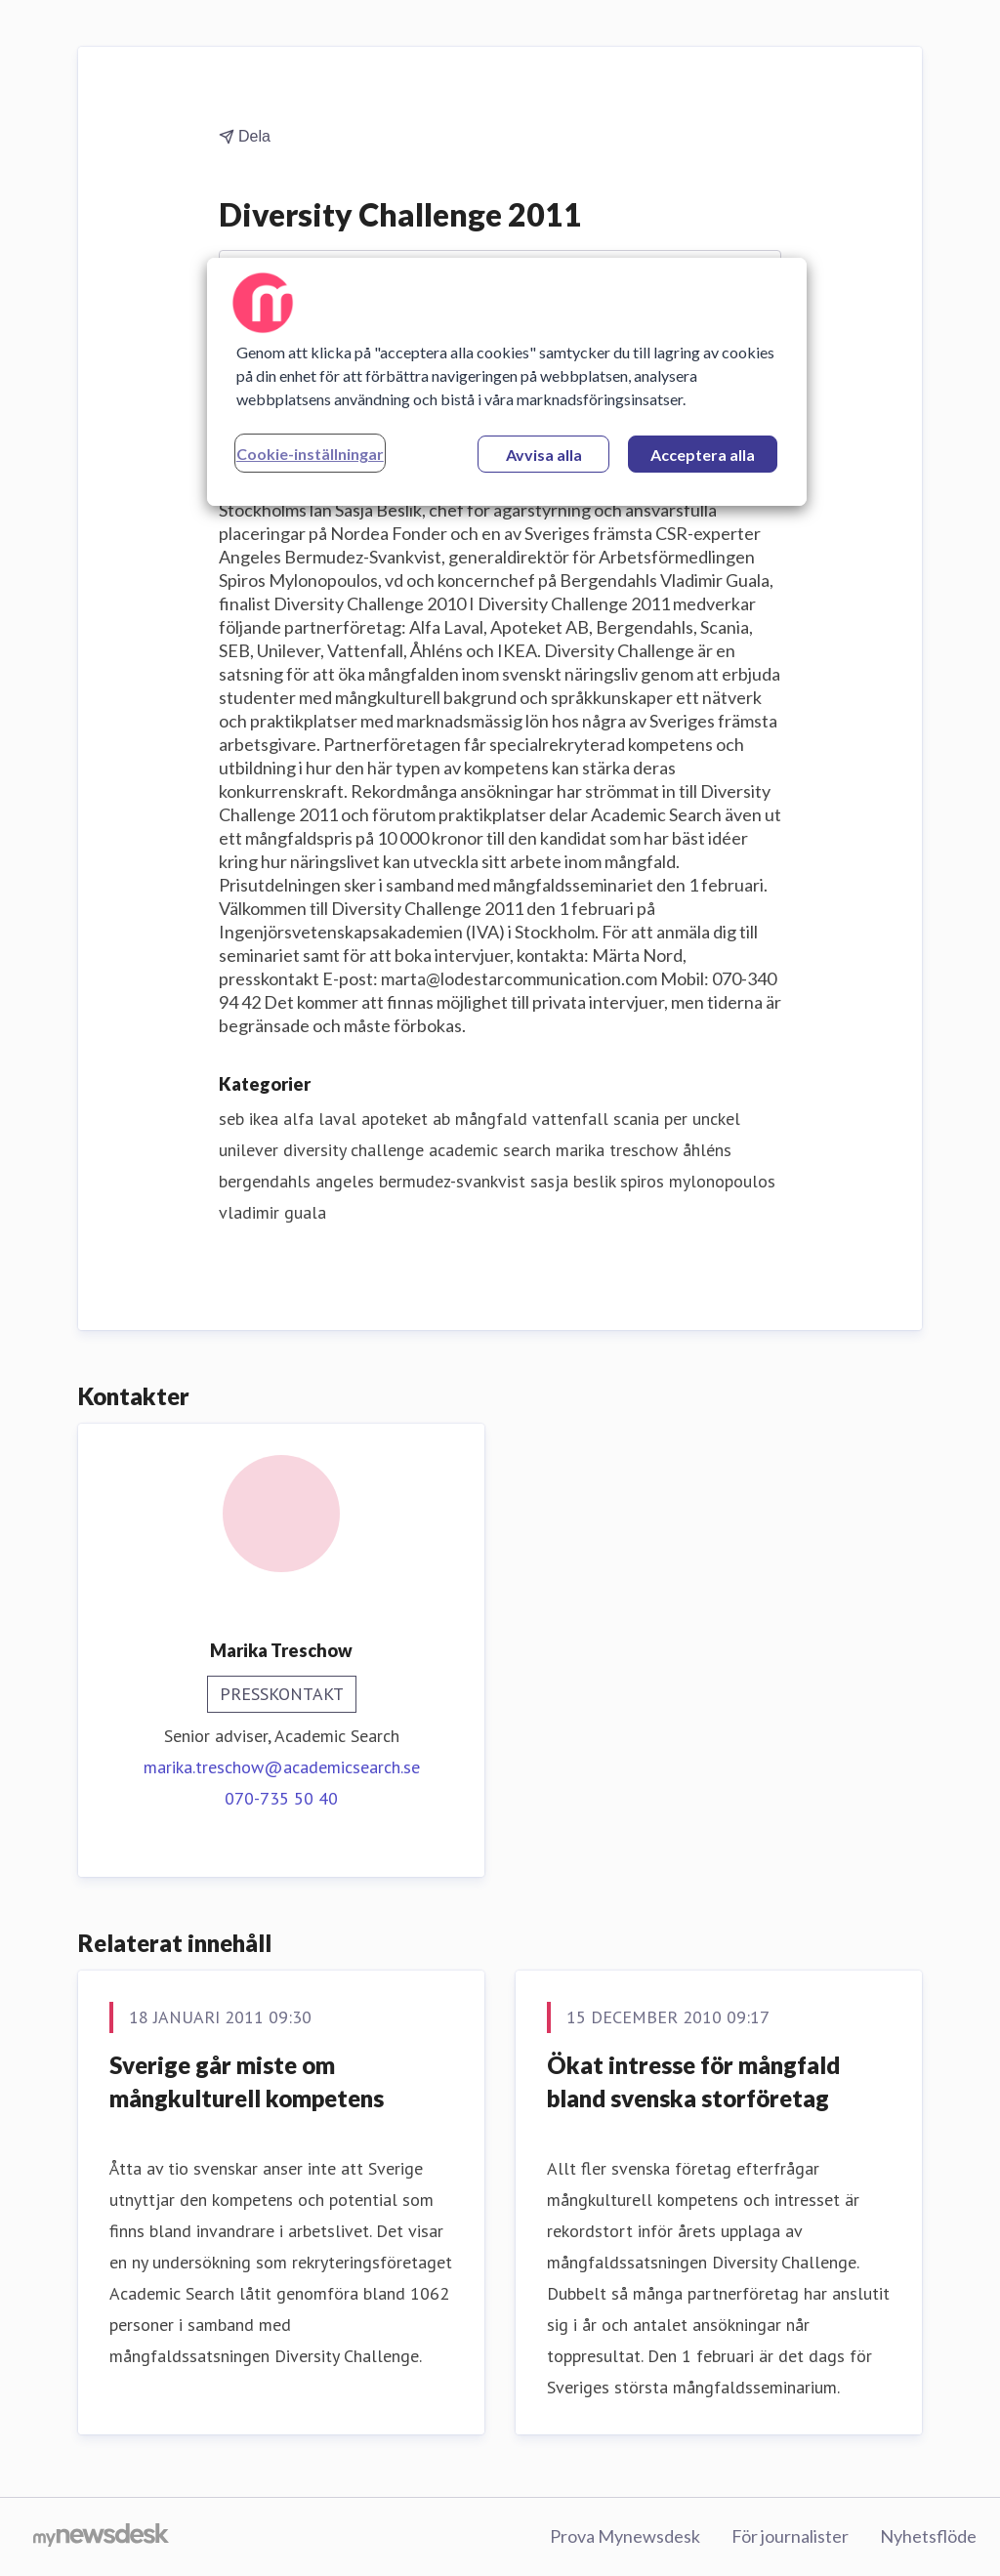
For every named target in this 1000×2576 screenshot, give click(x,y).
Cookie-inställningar (310, 453)
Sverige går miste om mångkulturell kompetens (246, 2081)
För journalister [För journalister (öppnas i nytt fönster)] (790, 2536)
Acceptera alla (702, 454)
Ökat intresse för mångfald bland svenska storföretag (693, 2081)
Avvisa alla (544, 454)
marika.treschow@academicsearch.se (282, 1767)
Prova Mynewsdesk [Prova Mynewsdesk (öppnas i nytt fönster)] (625, 2536)
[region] (507, 382)
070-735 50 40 (281, 1798)
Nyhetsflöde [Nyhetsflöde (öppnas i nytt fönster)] (928, 2536)
